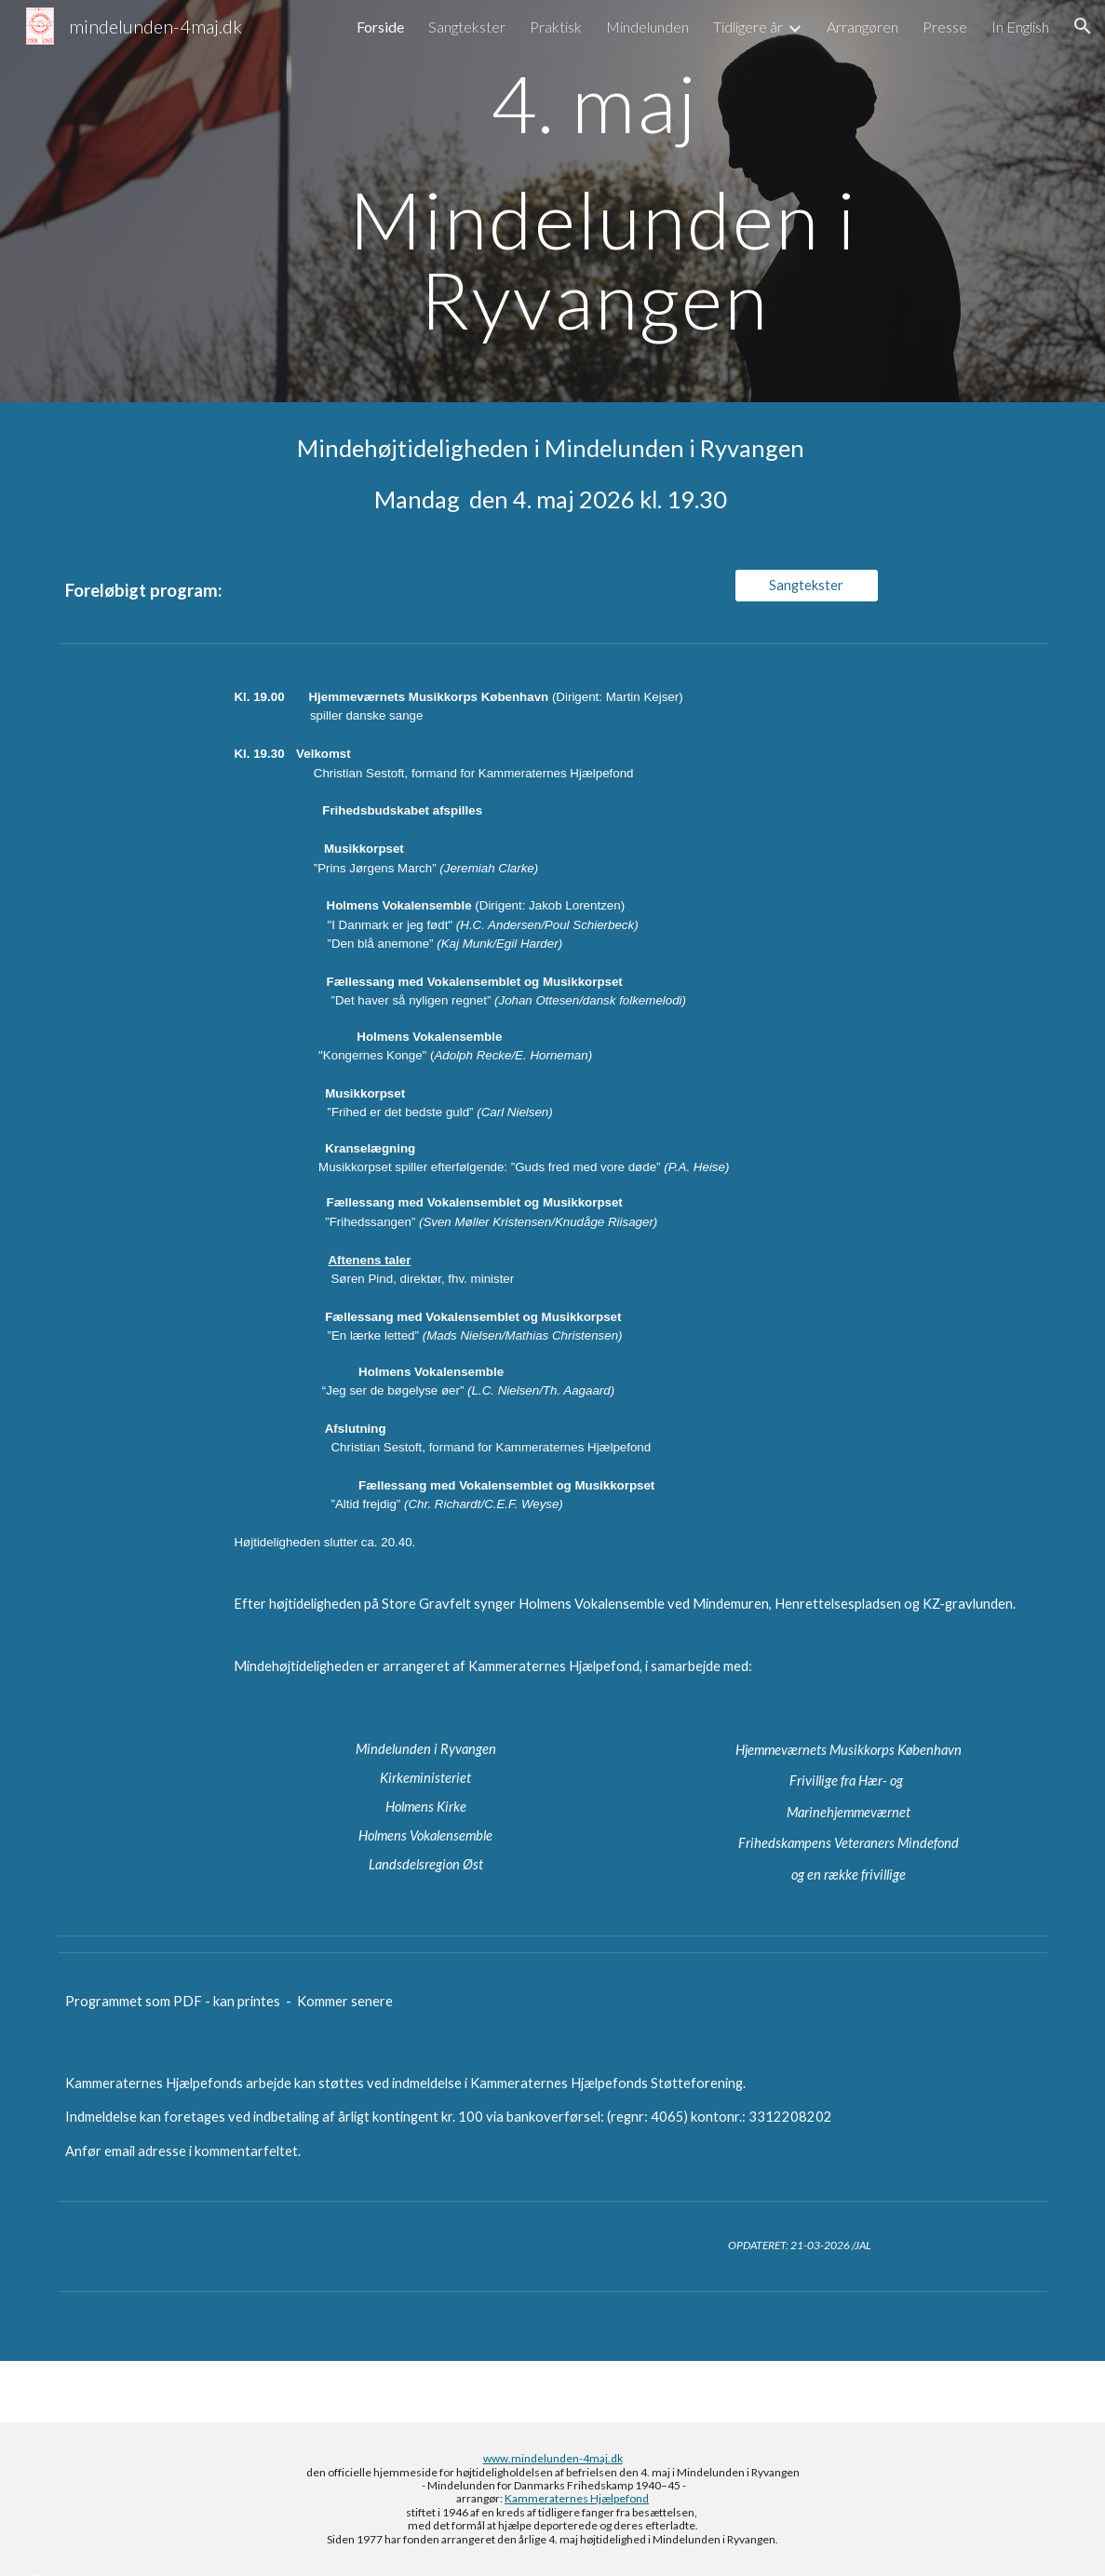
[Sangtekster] (806, 585)
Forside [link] (380, 26)
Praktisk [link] (556, 26)
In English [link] (1020, 26)
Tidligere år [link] (748, 26)
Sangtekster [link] (466, 26)
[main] (594, 201)
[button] (1082, 26)
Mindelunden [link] (647, 26)
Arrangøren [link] (862, 26)
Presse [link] (945, 26)
